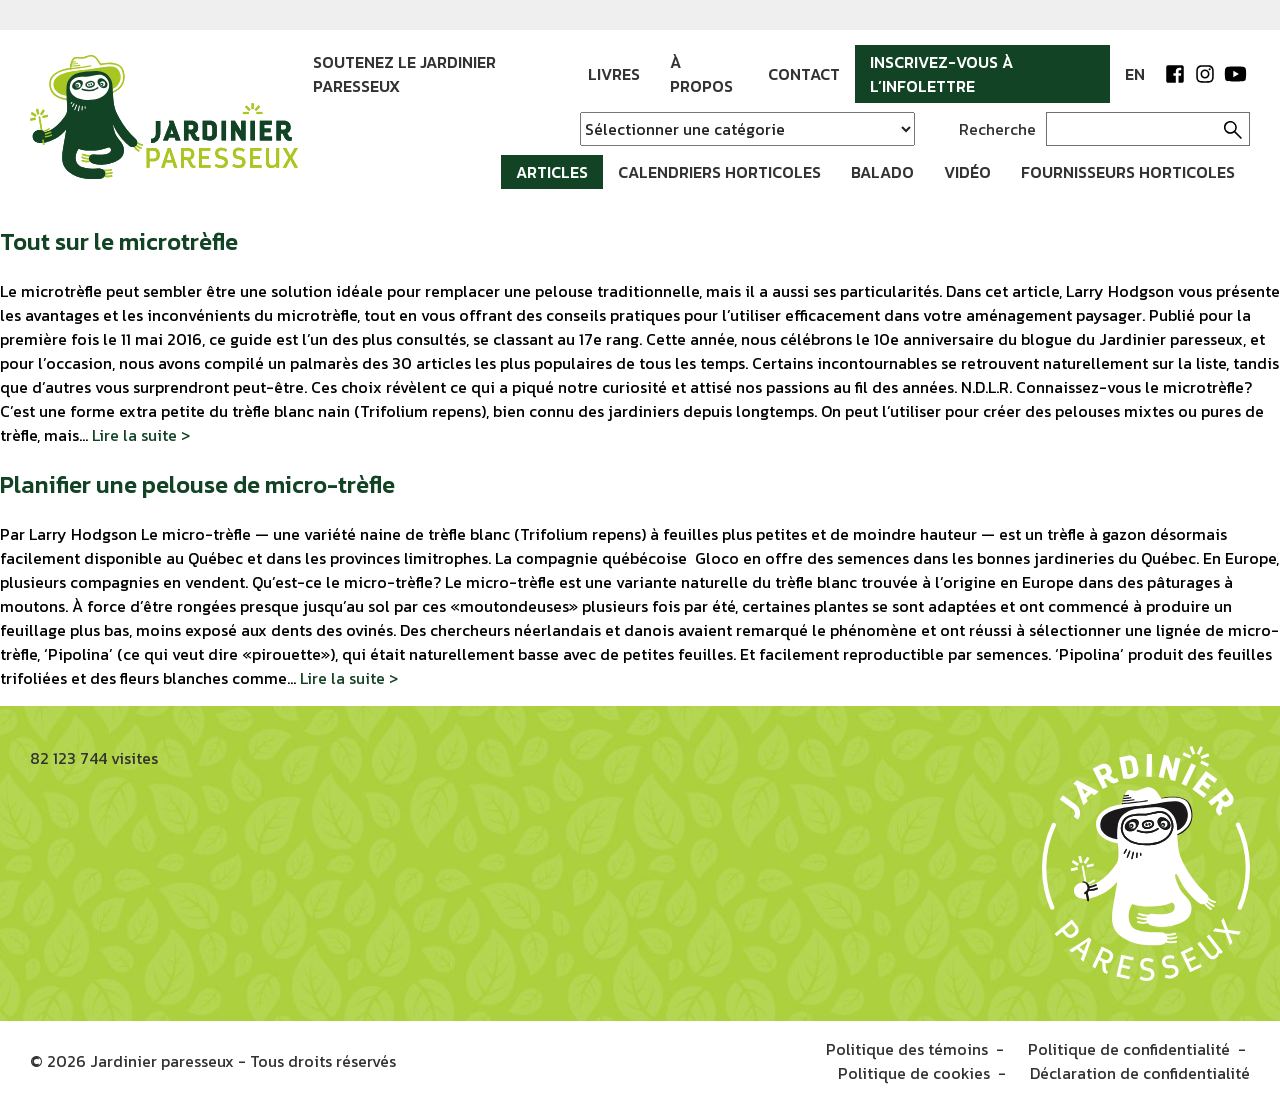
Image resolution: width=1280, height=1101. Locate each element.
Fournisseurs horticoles (1128, 172)
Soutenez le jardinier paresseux (404, 74)
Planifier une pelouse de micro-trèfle (197, 484)
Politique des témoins (907, 1049)
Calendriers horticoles (719, 172)
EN (1135, 74)
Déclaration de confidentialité (1140, 1073)
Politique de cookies (914, 1073)
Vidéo (967, 172)
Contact (804, 74)
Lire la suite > (141, 435)
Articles (552, 172)
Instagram (1205, 74)
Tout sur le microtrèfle (119, 241)
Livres (614, 74)
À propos (701, 74)
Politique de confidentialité (1129, 1049)
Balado (882, 172)
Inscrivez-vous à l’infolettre (941, 74)
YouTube (1235, 74)
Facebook (1175, 74)
